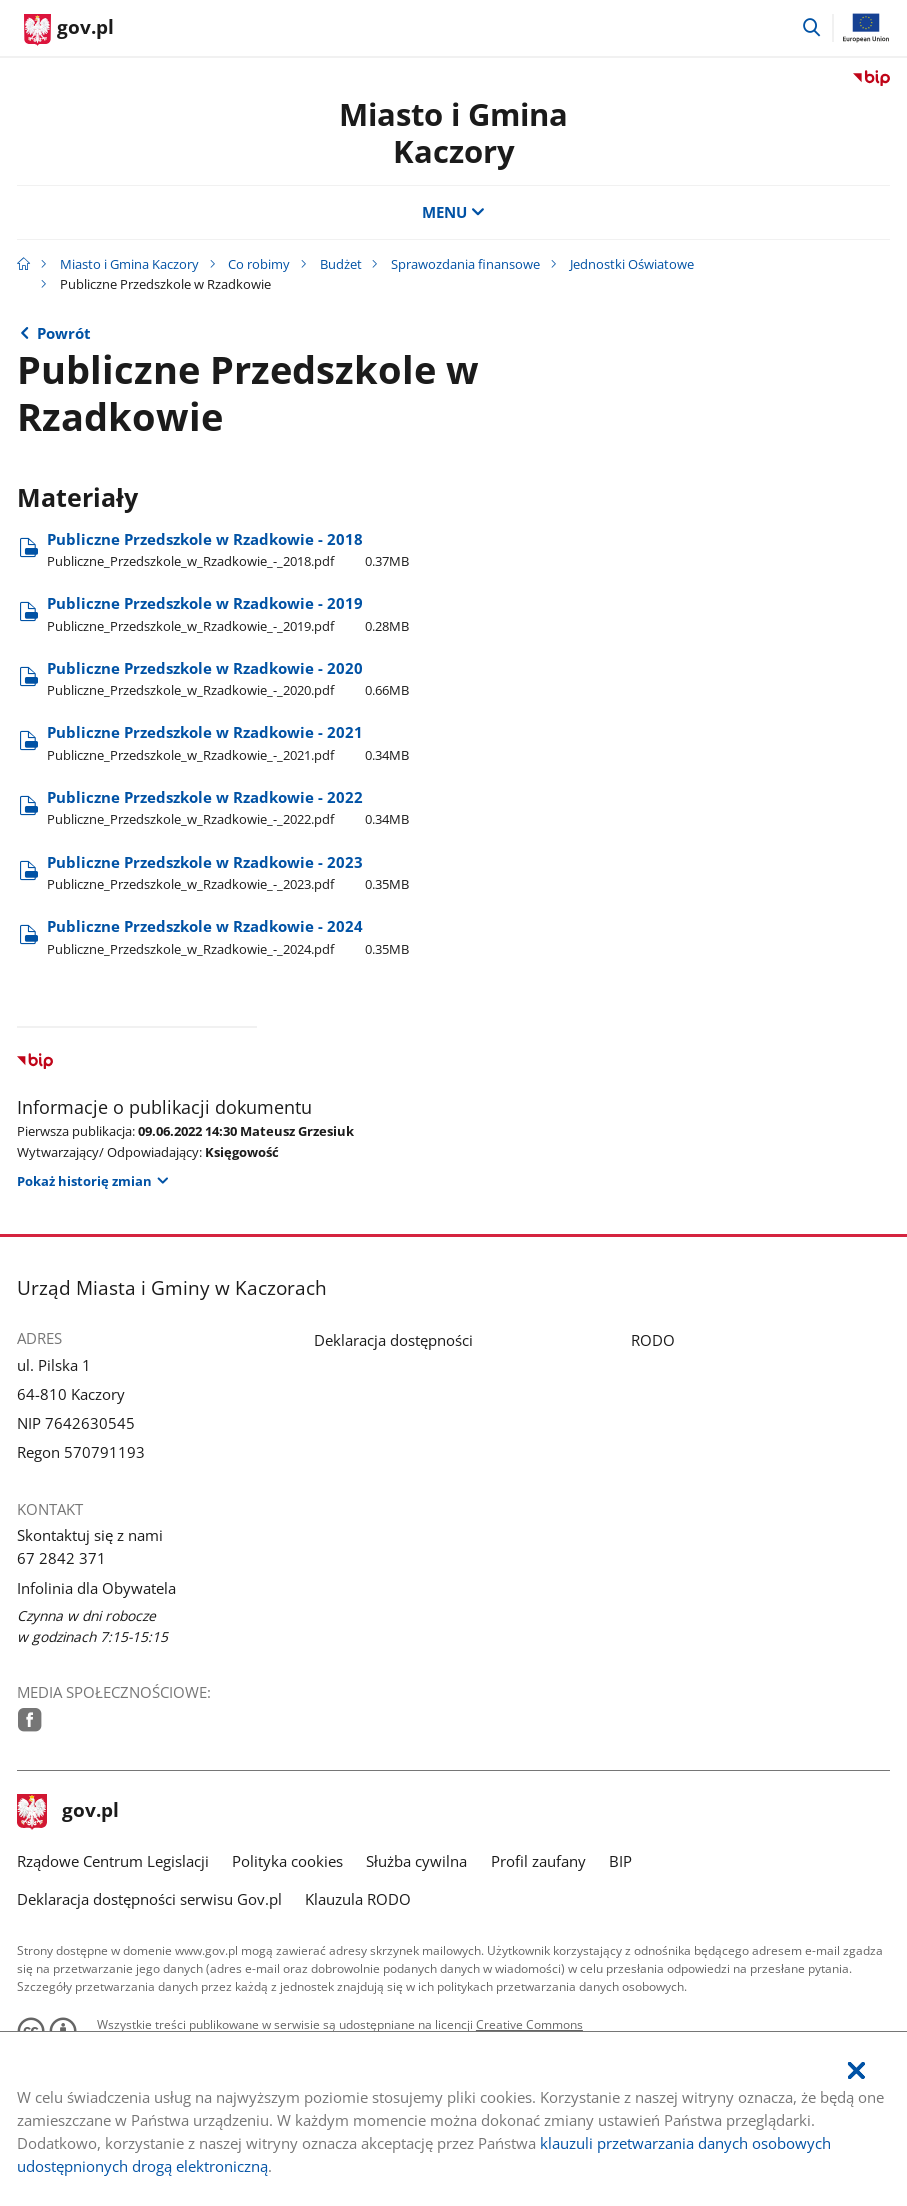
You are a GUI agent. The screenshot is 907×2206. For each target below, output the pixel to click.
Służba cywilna (416, 1861)
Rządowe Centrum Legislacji (113, 1861)
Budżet (341, 264)
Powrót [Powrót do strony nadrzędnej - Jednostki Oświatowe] (64, 333)
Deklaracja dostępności (393, 1340)
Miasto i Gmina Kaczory (453, 132)
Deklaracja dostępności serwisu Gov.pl (149, 1899)
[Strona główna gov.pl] (69, 30)
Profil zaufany (538, 1861)
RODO (653, 1340)
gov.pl (68, 1812)
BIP (620, 1861)
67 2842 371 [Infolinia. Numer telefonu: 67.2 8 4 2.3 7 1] (61, 1558)
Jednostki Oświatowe (632, 264)
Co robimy (259, 264)
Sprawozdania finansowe (465, 264)
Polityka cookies (287, 1861)
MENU (453, 212)
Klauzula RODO (358, 1899)
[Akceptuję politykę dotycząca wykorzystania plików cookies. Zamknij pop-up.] (856, 2071)
